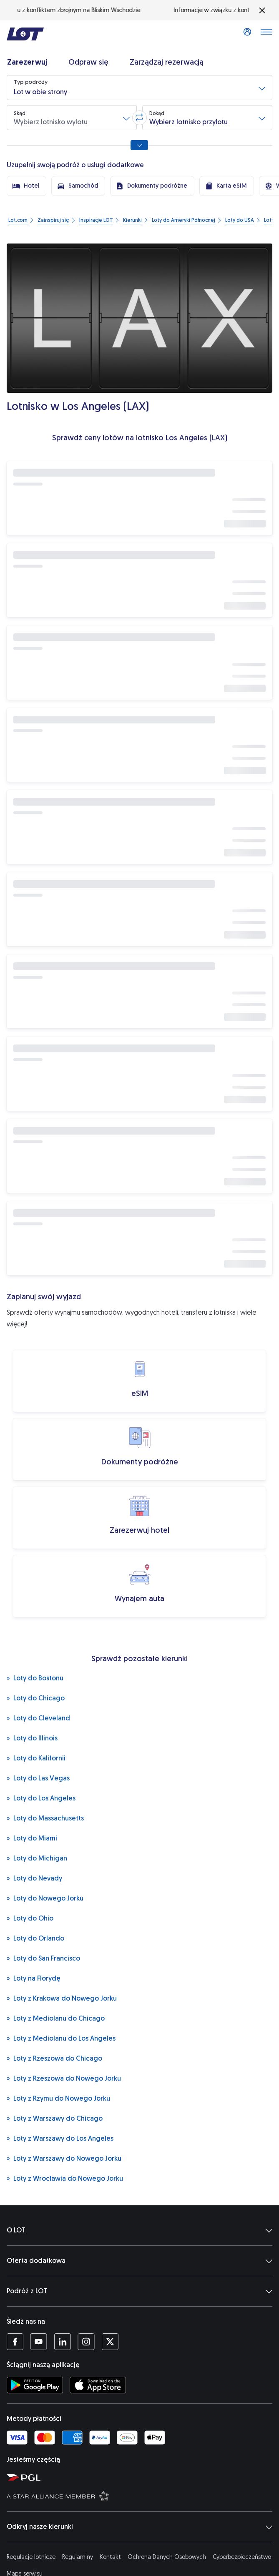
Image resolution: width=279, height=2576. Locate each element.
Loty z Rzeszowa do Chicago (54, 2058)
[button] (139, 87)
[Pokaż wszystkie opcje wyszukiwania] (139, 145)
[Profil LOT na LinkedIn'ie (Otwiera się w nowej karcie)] (62, 2341)
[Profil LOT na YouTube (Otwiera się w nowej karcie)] (38, 2341)
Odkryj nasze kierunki (139, 2527)
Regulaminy (77, 2557)
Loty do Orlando (35, 1937)
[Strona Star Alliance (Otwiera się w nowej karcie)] (141, 2495)
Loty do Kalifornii (36, 1757)
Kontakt (110, 2557)
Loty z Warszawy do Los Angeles (60, 2138)
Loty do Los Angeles (41, 1797)
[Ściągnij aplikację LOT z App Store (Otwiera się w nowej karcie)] (98, 2385)
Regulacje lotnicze (31, 2557)
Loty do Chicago (36, 1697)
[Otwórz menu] (266, 34)
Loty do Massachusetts (45, 1817)
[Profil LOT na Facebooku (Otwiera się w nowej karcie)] (15, 2341)
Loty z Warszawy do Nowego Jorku (64, 2158)
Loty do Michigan (37, 1857)
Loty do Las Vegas (38, 1777)
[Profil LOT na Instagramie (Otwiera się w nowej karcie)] (86, 2341)
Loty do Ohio (30, 1917)
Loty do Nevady (34, 1877)
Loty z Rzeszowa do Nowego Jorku (64, 2078)
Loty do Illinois (32, 1737)
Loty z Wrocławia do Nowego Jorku (65, 2178)
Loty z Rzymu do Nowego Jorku (58, 2098)
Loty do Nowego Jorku (45, 1897)
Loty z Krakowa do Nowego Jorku (62, 1998)
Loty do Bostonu (35, 1677)
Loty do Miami (32, 1837)
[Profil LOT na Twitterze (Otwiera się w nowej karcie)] (109, 2341)
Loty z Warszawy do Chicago (55, 2118)
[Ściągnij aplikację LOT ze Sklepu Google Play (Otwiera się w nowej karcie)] (35, 2385)
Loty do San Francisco (43, 1957)
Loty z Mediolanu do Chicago (56, 2018)
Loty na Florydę (33, 1977)
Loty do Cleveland (38, 1717)
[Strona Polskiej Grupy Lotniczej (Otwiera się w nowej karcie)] (141, 2477)
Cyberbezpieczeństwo (242, 2557)
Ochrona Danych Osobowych (167, 2557)
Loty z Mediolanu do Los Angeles (61, 2038)
